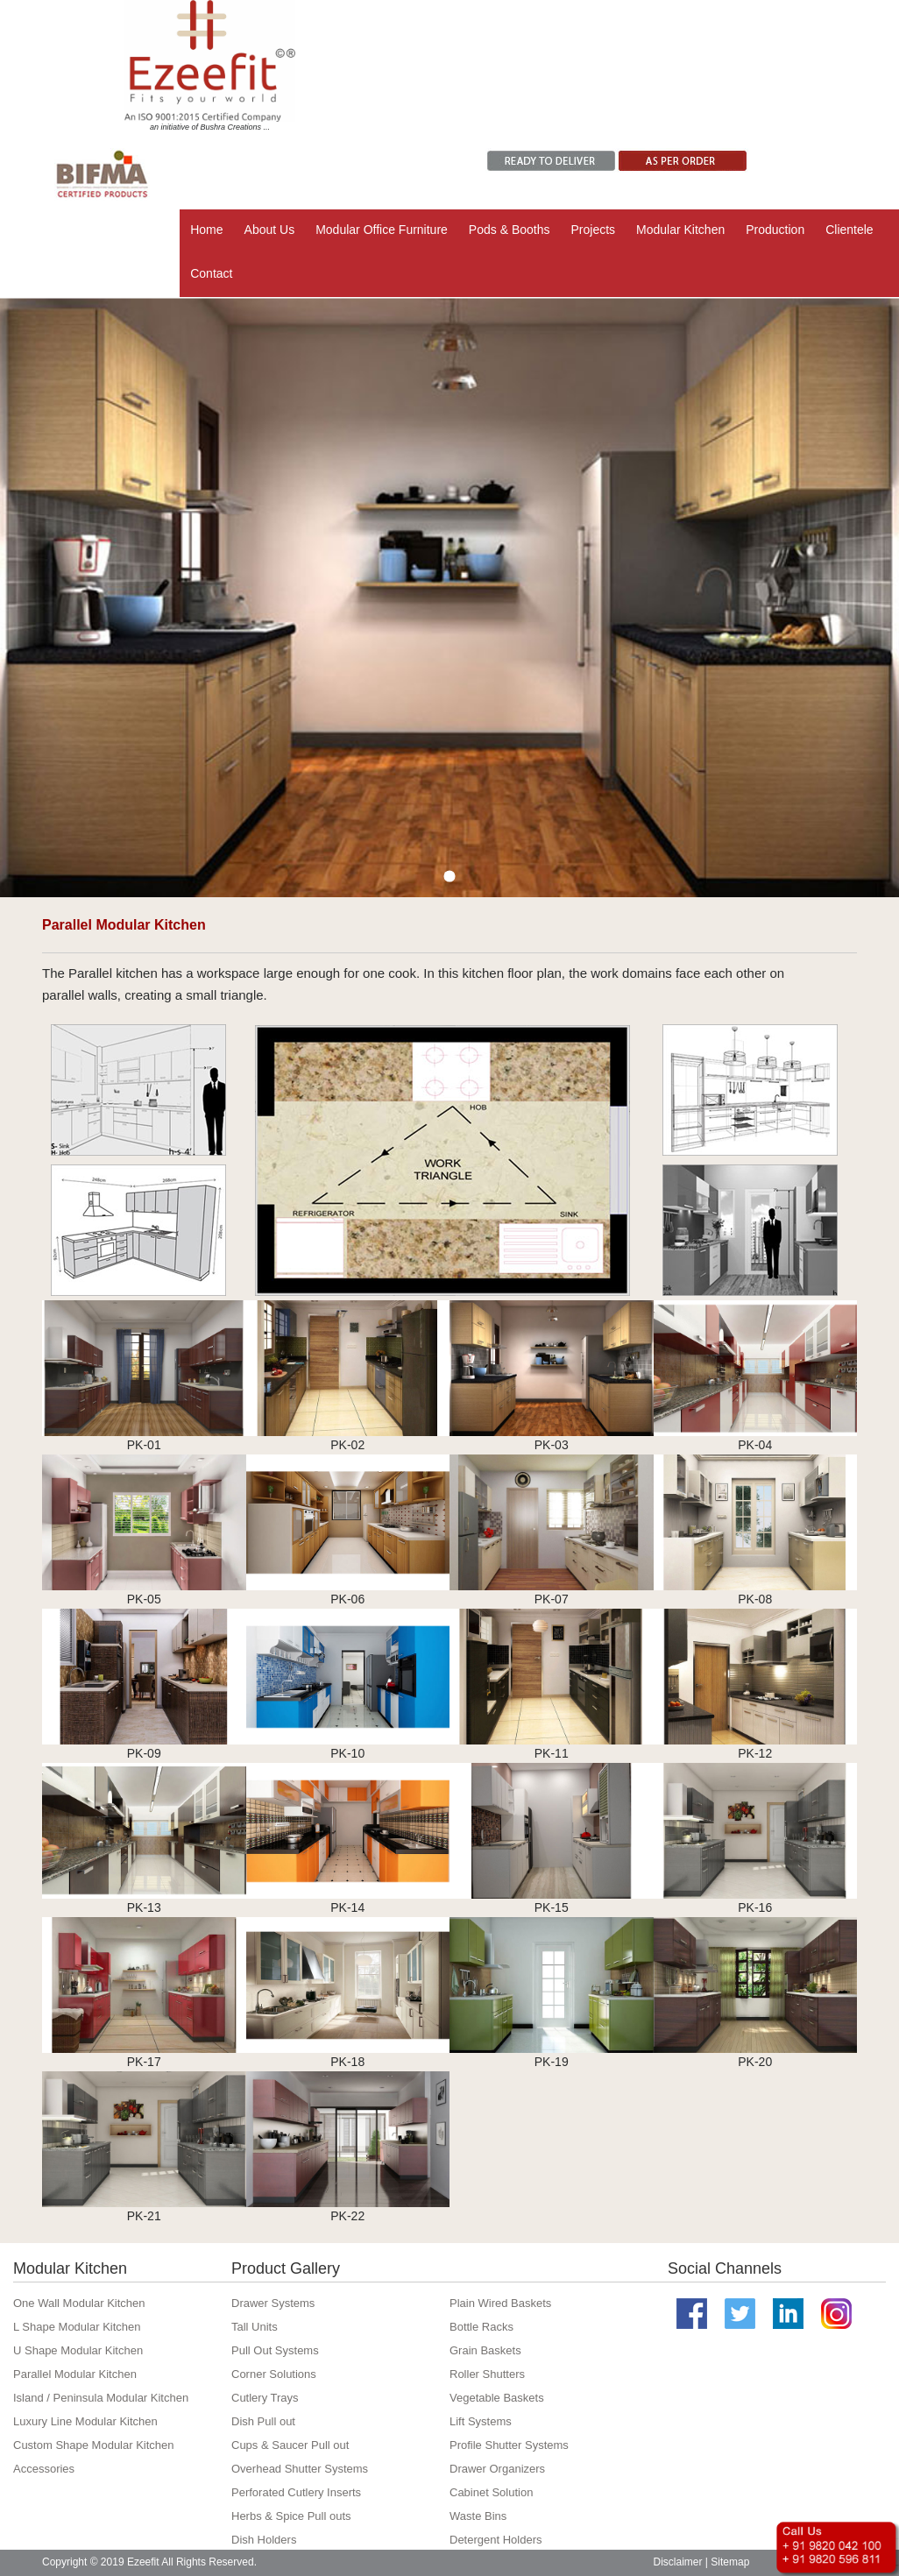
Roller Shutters (487, 2374)
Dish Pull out (263, 2421)
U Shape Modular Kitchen (78, 2350)
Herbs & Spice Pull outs (291, 2516)
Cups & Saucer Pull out (290, 2445)
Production (775, 230)
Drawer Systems (273, 2303)
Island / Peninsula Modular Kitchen (100, 2397)
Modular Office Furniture (381, 230)
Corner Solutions (273, 2374)
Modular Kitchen (680, 230)
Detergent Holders (496, 2539)
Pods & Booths (509, 230)
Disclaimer (678, 2562)
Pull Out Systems (275, 2350)
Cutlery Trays (265, 2397)
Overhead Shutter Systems (299, 2468)
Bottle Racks (481, 2326)
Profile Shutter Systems (509, 2445)
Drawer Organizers (497, 2468)
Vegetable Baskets (497, 2397)
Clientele (849, 230)
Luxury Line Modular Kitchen (85, 2421)
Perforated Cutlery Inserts (296, 2492)
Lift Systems (481, 2421)
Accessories (43, 2468)
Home (206, 230)
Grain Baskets (485, 2350)
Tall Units (254, 2326)
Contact (211, 273)
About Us (269, 230)
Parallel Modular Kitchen (75, 2374)
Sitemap (730, 2562)
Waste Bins (478, 2516)
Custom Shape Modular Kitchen (93, 2445)
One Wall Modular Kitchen (79, 2303)
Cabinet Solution (491, 2492)
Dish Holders (263, 2539)
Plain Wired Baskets (500, 2303)
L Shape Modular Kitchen (77, 2326)
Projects (592, 230)
